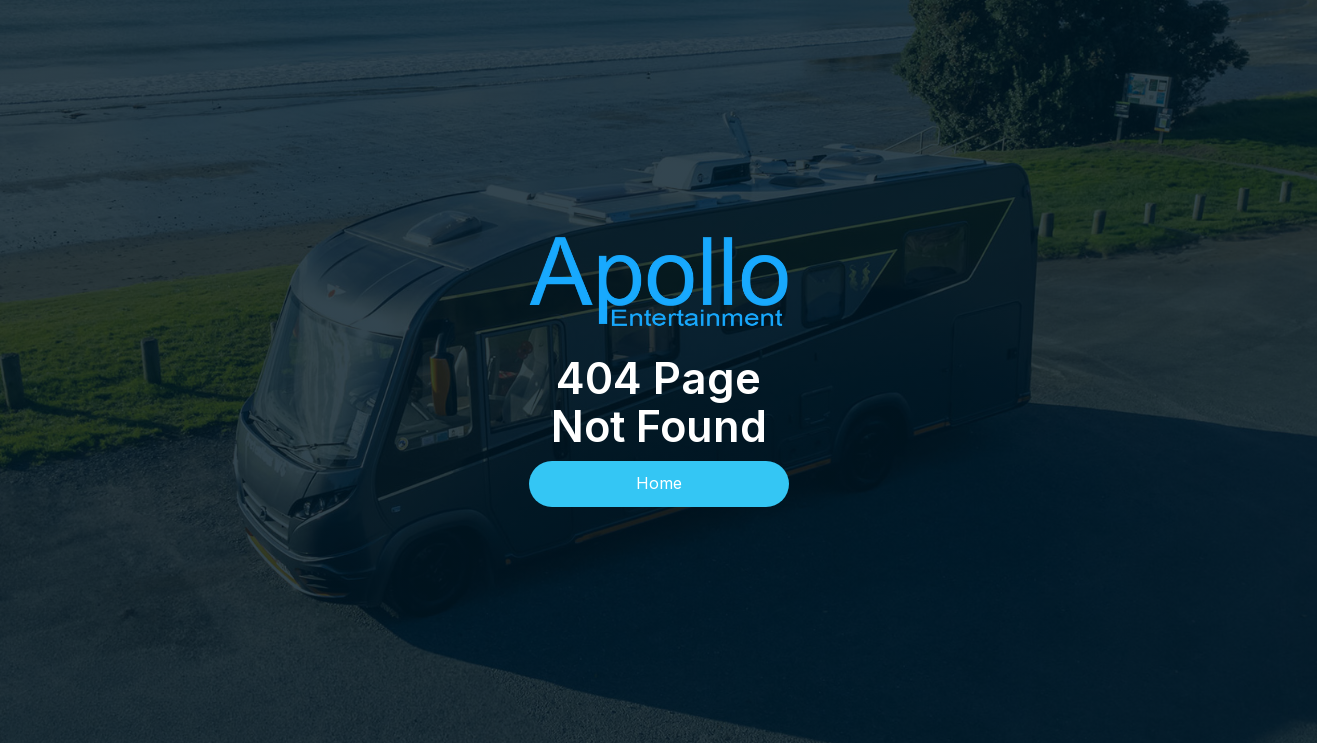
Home (659, 483)
